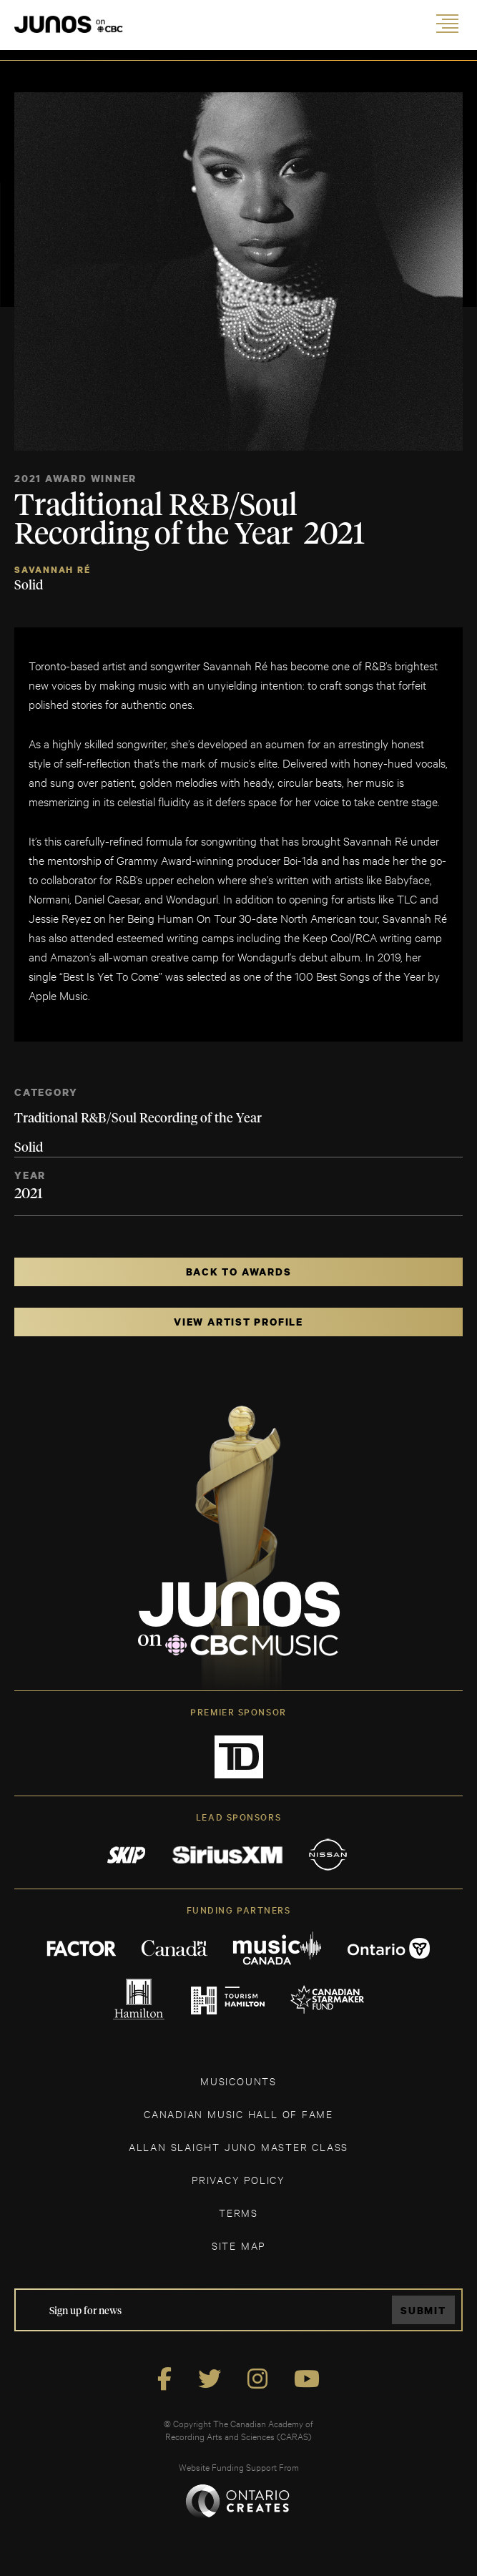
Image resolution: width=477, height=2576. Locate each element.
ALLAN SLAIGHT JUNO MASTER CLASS (238, 2146)
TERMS (238, 2212)
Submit (423, 2310)
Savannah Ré (52, 570)
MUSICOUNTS (238, 2080)
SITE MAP (238, 2245)
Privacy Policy (238, 2179)
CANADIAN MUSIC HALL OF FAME (238, 2113)
